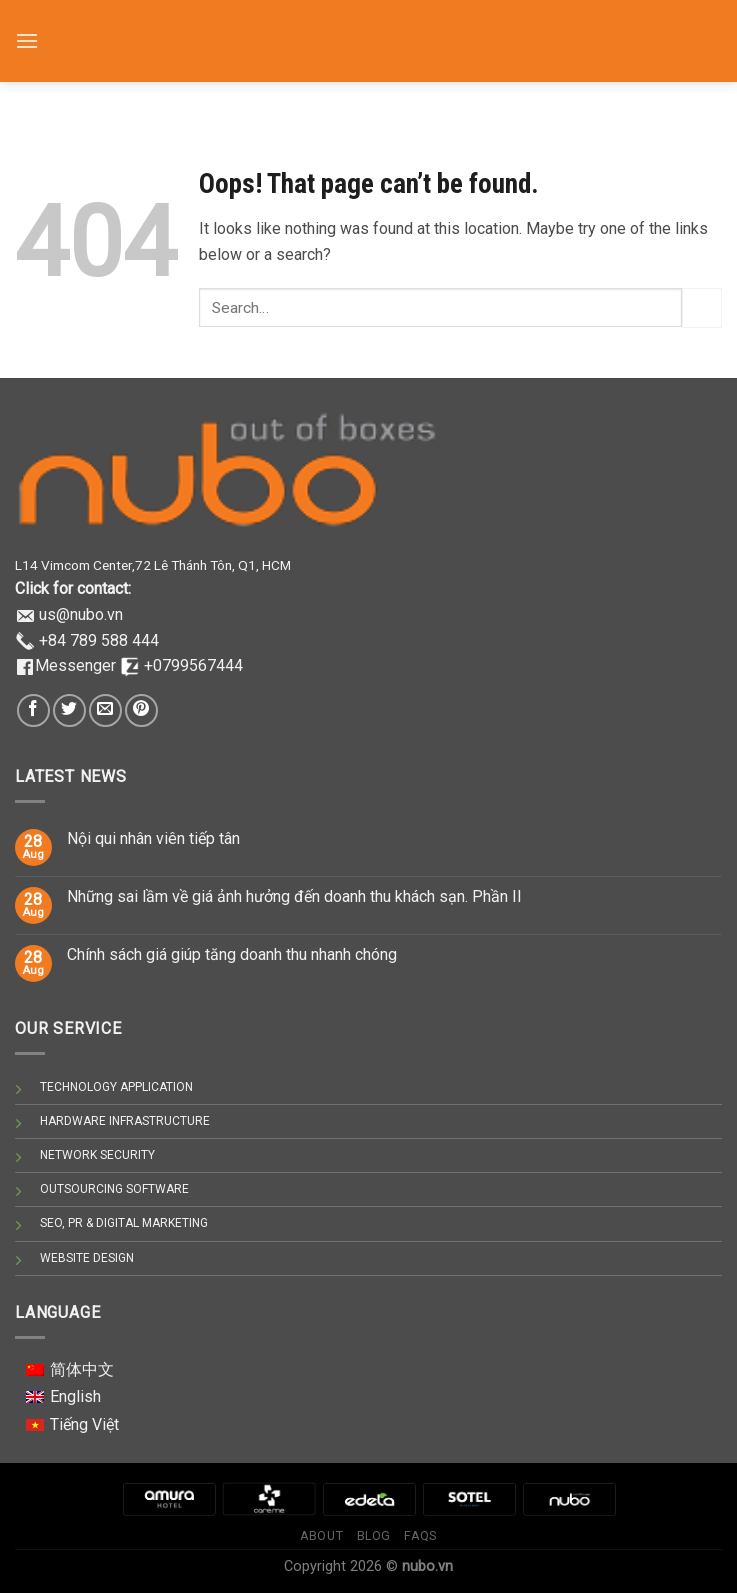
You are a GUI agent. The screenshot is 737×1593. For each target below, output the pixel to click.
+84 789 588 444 (99, 640)
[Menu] (27, 29)
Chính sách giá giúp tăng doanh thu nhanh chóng (232, 954)
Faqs (420, 1536)
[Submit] (702, 307)
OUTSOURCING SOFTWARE (114, 1189)
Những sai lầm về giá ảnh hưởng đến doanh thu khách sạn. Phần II (294, 896)
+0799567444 (193, 665)
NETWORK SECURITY (97, 1155)
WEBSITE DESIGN (87, 1258)
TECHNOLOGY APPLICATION (116, 1087)
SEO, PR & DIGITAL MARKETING (124, 1223)
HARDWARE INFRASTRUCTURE (125, 1121)
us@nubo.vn (81, 614)
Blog (374, 1536)
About (321, 1536)
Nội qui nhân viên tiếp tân (153, 838)
